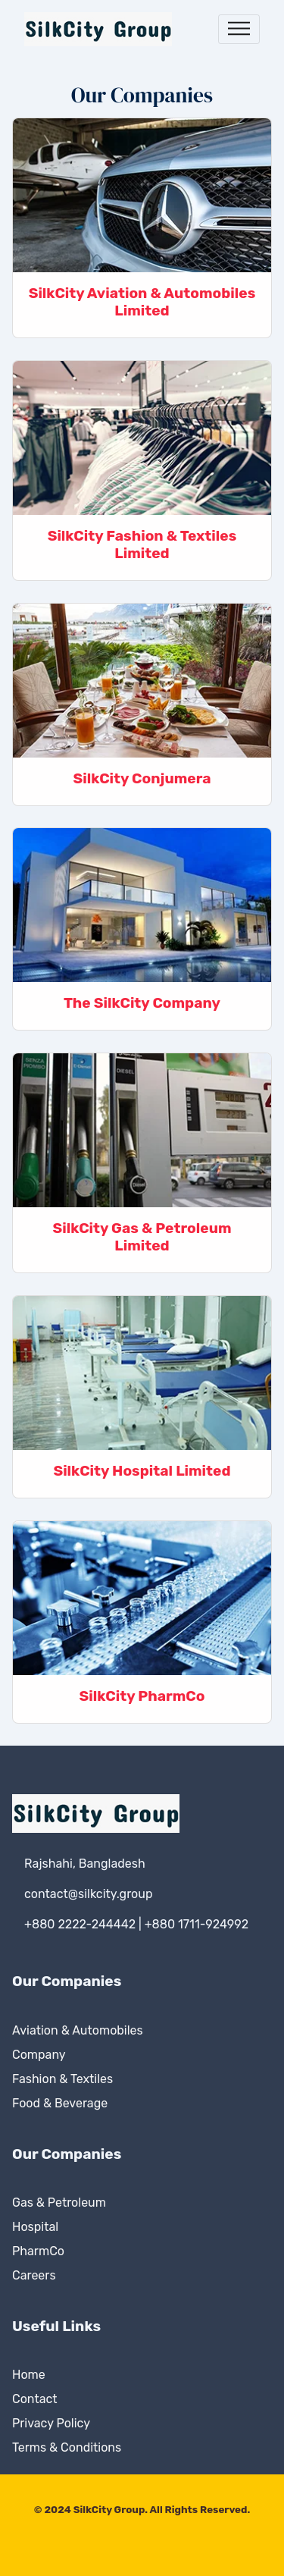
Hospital (35, 2227)
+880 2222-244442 (80, 1924)
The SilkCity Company (142, 1003)
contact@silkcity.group (88, 1894)
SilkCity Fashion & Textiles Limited (142, 544)
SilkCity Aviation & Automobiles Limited (142, 301)
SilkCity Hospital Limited (141, 1470)
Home (28, 2374)
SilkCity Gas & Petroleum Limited (141, 1236)
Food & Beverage (60, 2103)
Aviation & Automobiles (77, 2030)
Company (39, 2054)
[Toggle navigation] (239, 29)
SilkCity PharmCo (142, 1696)
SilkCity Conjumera (142, 778)
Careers (34, 2275)
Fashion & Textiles (62, 2079)
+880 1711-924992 (197, 1924)
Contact (35, 2399)
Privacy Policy (51, 2423)
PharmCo (38, 2251)
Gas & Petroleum (59, 2202)
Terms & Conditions (66, 2447)
